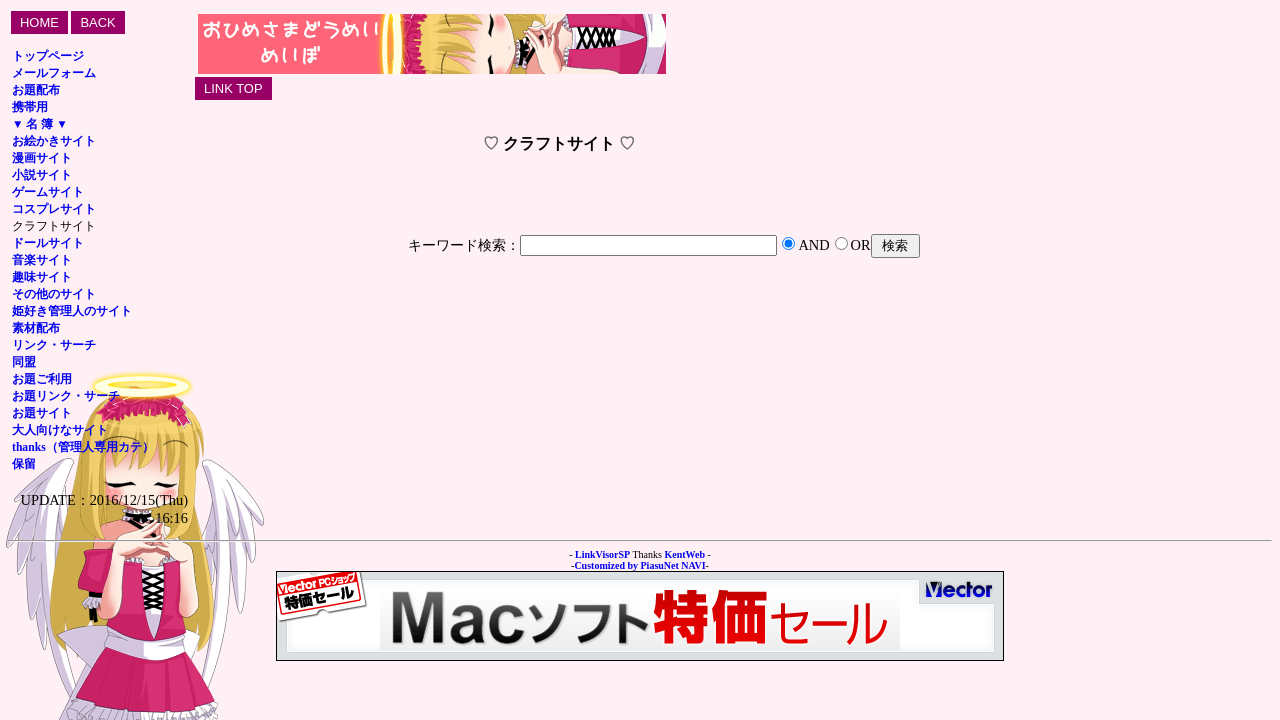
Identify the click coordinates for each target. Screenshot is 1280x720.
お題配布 (36, 90)
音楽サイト (42, 260)
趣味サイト (42, 277)
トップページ (48, 56)
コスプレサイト (54, 209)
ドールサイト (48, 243)
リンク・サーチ (54, 345)
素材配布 (36, 328)
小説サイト (42, 175)
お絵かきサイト (54, 141)
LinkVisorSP (602, 554)
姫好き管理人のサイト (72, 311)
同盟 (24, 362)
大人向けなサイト (60, 430)
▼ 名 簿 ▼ (40, 124)
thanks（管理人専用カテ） (83, 447)
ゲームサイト (48, 192)
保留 (24, 464)
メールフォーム (54, 73)
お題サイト (42, 413)
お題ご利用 (42, 379)
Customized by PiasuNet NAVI (639, 565)
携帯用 (30, 107)
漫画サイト (42, 158)
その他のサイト (54, 294)
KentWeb (684, 554)
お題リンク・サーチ (66, 396)
